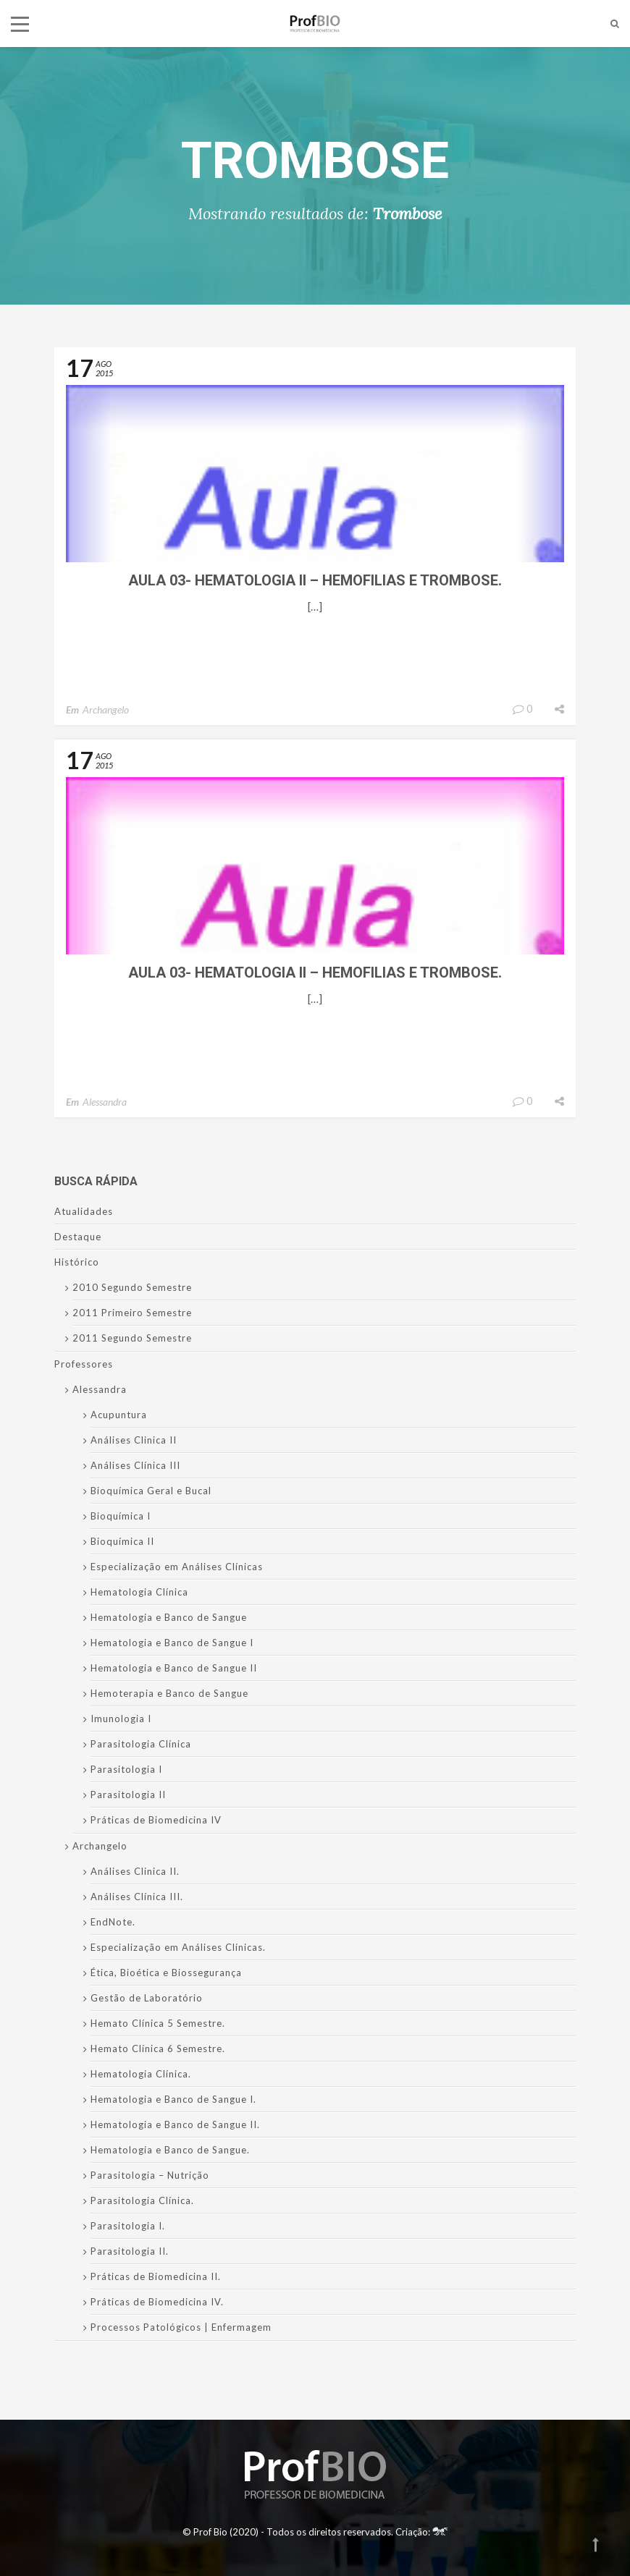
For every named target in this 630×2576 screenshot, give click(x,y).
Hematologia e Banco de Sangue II (174, 1668)
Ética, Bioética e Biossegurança (166, 1972)
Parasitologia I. (128, 2226)
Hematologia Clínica (139, 1592)
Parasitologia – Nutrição (150, 2175)
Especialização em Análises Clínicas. (178, 1947)
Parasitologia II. (130, 2251)
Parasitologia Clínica (141, 1744)
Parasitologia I (126, 1769)
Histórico (76, 1262)
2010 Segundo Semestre (132, 1287)
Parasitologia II (128, 1794)
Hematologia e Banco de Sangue (169, 1617)
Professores (83, 1364)
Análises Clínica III (135, 1465)
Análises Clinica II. (135, 1871)
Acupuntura (119, 1414)
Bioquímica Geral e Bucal (151, 1490)
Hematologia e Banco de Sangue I (172, 1642)
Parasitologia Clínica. (142, 2200)
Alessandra (105, 1102)
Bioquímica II (122, 1541)
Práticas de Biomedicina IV (156, 1820)
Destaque (77, 1236)
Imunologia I (121, 1718)
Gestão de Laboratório (147, 1998)
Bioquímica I (121, 1516)
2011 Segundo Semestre (132, 1338)
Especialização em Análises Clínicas (177, 1566)
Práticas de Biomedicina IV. (157, 2302)
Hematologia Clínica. (141, 2074)
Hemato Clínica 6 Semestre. (158, 2048)
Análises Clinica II (134, 1440)
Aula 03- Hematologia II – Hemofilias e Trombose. (315, 580)
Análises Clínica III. (137, 1896)
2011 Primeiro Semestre (132, 1312)
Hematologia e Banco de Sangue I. (173, 2099)
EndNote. (113, 1922)
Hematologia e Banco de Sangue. (170, 2150)
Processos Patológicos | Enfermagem (181, 2327)
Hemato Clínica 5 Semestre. (158, 2023)
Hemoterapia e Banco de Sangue (169, 1693)
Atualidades (83, 1211)
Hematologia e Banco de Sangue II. (175, 2124)
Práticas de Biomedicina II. (156, 2276)
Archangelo (106, 709)
